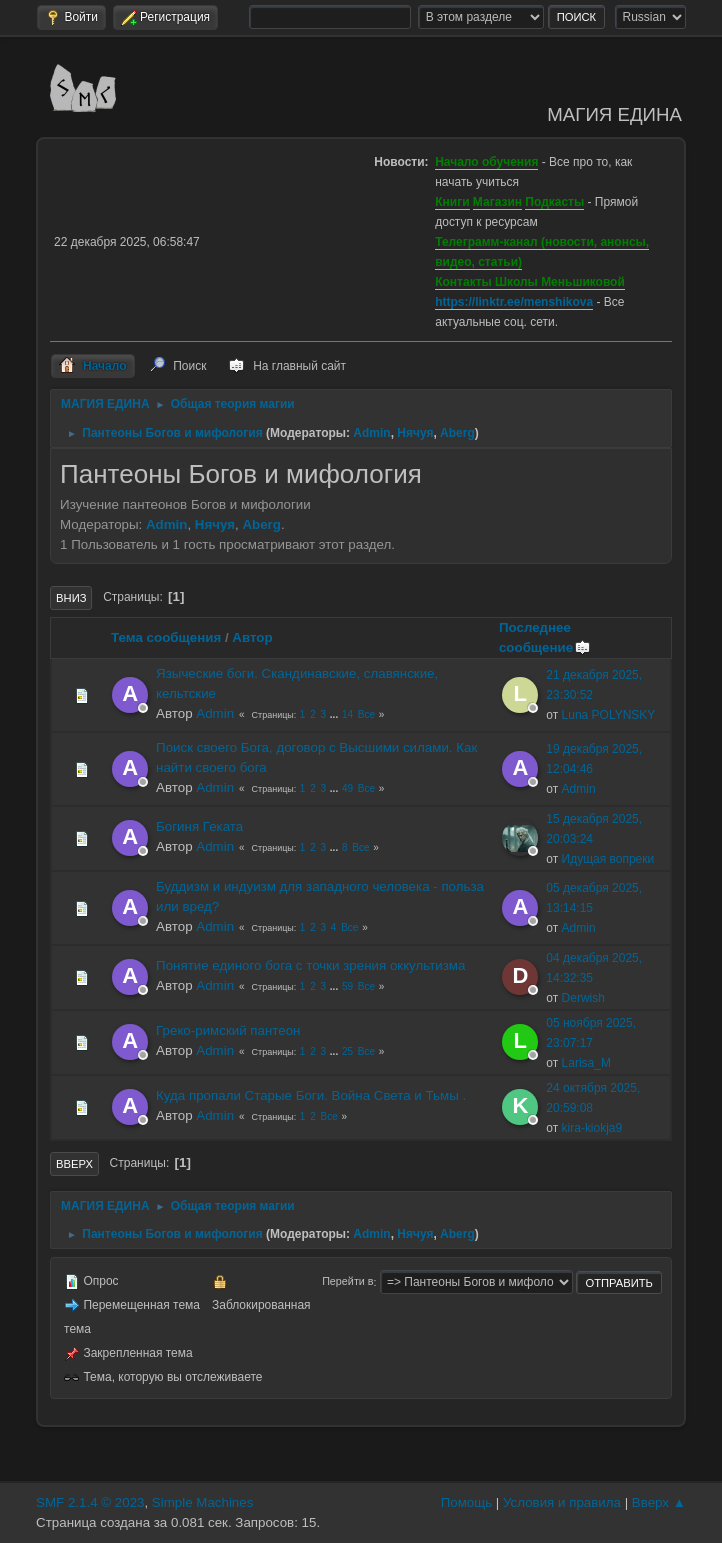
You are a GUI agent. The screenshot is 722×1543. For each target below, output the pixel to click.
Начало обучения (486, 162)
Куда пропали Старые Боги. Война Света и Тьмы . (311, 1095)
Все (366, 714)
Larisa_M (586, 1063)
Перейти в (347, 1282)
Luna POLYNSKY (609, 715)
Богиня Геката (199, 826)
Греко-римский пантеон (228, 1030)
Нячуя (415, 433)
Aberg (457, 433)
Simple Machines (202, 1502)
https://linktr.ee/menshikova (514, 302)
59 (347, 986)
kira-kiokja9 (592, 1128)
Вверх (74, 1164)
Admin (371, 433)
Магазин (497, 202)
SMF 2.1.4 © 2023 (90, 1502)
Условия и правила (562, 1502)
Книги (452, 202)
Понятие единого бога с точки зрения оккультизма (310, 965)
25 (347, 1051)
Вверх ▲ (659, 1502)
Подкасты (554, 202)
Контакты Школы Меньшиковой (530, 282)
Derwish (583, 998)
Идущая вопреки (608, 859)
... (335, 714)
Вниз (71, 598)
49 (347, 788)
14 (347, 714)
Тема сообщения (166, 637)
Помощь (466, 1502)
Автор (252, 637)
